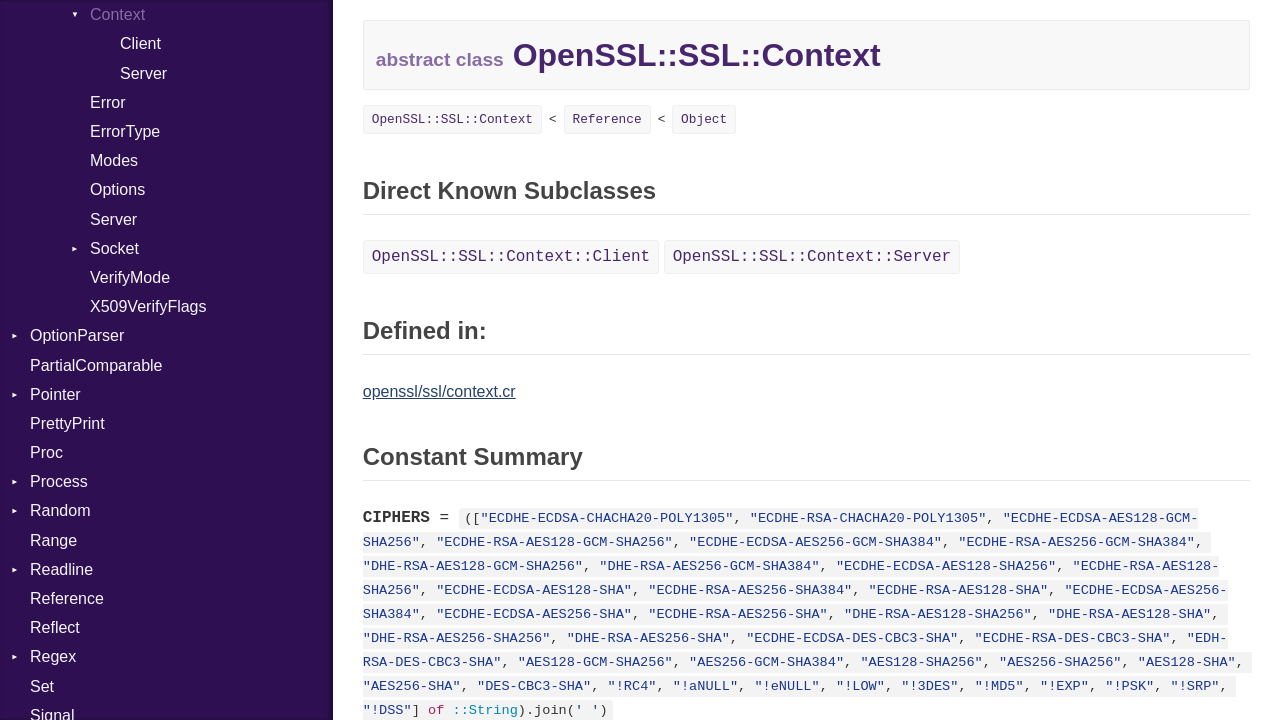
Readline (61, 569)
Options (117, 189)
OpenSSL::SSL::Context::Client (511, 257)
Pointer (55, 394)
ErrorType (125, 131)
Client (140, 43)
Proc (46, 452)
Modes (114, 160)
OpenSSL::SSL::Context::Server (812, 257)
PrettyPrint (67, 423)
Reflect (55, 627)
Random (60, 510)
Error (108, 102)
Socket (114, 248)
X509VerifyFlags (148, 306)
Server (143, 73)
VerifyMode (130, 277)
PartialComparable (96, 365)
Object (704, 119)
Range (53, 540)
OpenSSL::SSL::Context (452, 119)
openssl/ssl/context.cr (439, 391)
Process (59, 481)
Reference (67, 598)
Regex (53, 656)
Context (117, 14)
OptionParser (77, 335)
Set (42, 686)
